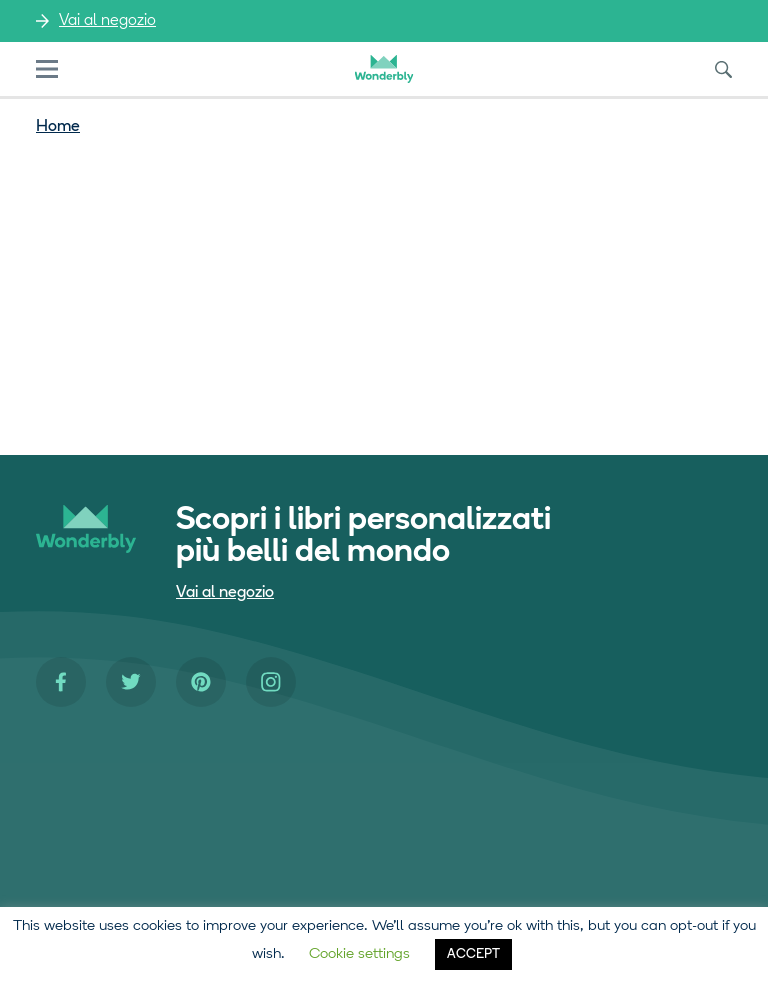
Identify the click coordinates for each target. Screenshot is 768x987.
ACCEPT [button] (473, 954)
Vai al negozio (107, 21)
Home (58, 127)
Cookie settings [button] (359, 954)
